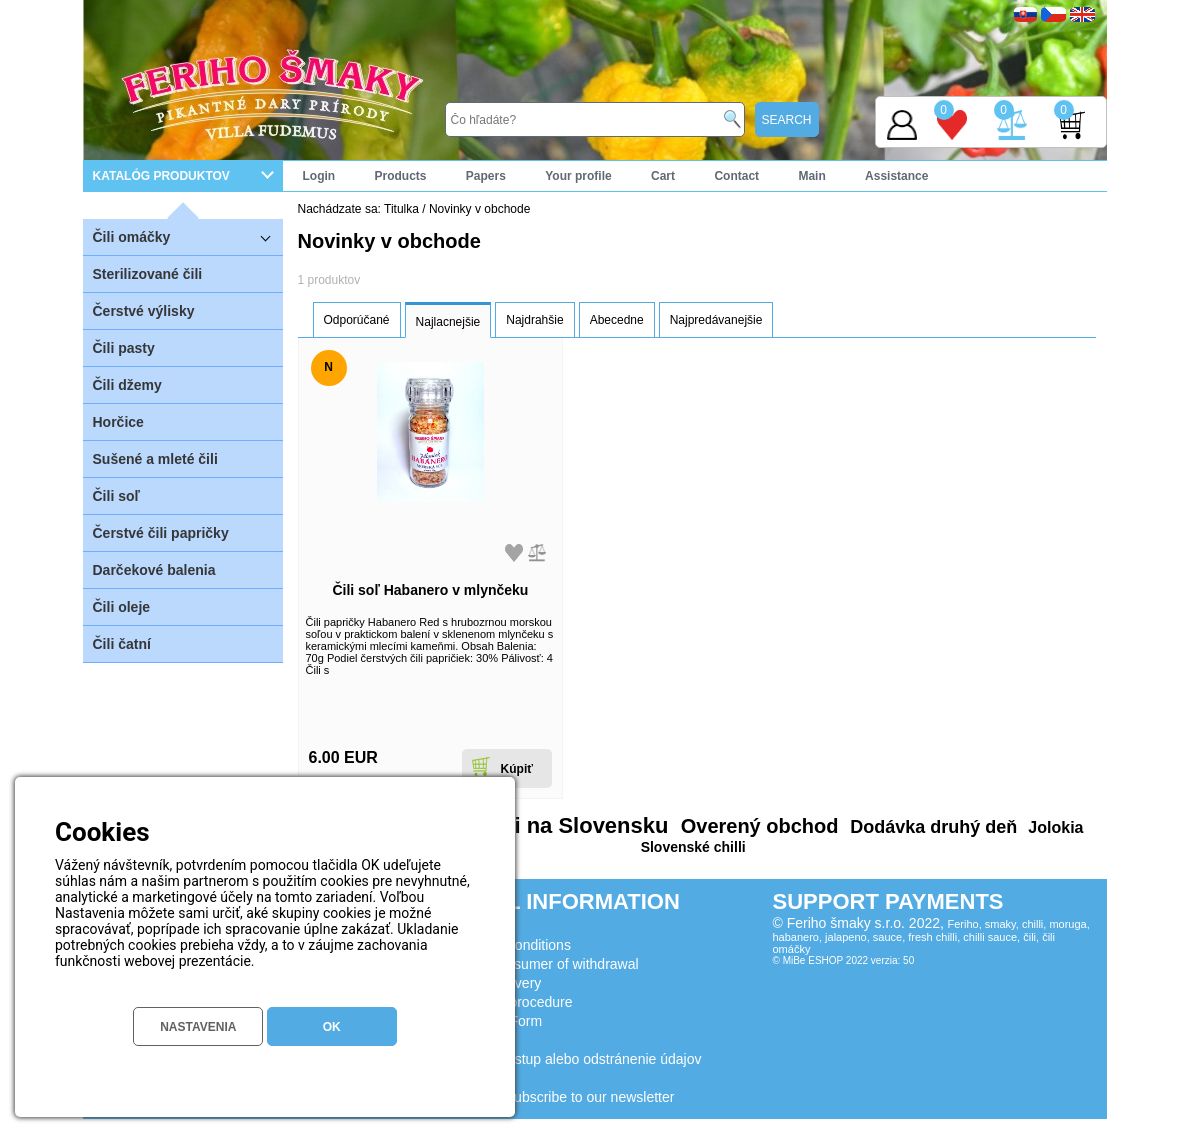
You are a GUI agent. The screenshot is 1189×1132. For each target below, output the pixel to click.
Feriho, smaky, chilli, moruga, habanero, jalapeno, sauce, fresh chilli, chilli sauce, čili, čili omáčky (931, 936)
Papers (486, 176)
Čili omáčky (188, 236)
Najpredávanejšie (716, 320)
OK (332, 1027)
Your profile (578, 176)
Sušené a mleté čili (155, 459)
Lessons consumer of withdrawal (537, 964)
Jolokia (1054, 827)
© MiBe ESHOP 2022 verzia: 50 (844, 960)
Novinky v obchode (479, 209)
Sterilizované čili (148, 274)
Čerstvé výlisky (144, 311)
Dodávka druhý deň (931, 827)
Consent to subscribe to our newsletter (555, 1097)
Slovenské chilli (693, 847)
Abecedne (617, 320)
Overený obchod (756, 826)
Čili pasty (124, 348)
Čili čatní (122, 644)
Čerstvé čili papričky (161, 533)
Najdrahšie (534, 320)
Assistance (896, 176)
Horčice (118, 422)
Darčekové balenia (154, 570)
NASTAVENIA (198, 1027)
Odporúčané (357, 320)
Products (401, 176)
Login (319, 176)
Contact (736, 176)
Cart (663, 176)
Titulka (401, 209)
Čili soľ (116, 496)
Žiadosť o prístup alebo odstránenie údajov (569, 1059)
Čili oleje (122, 607)
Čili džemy (127, 385)
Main (811, 176)
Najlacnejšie (448, 322)
